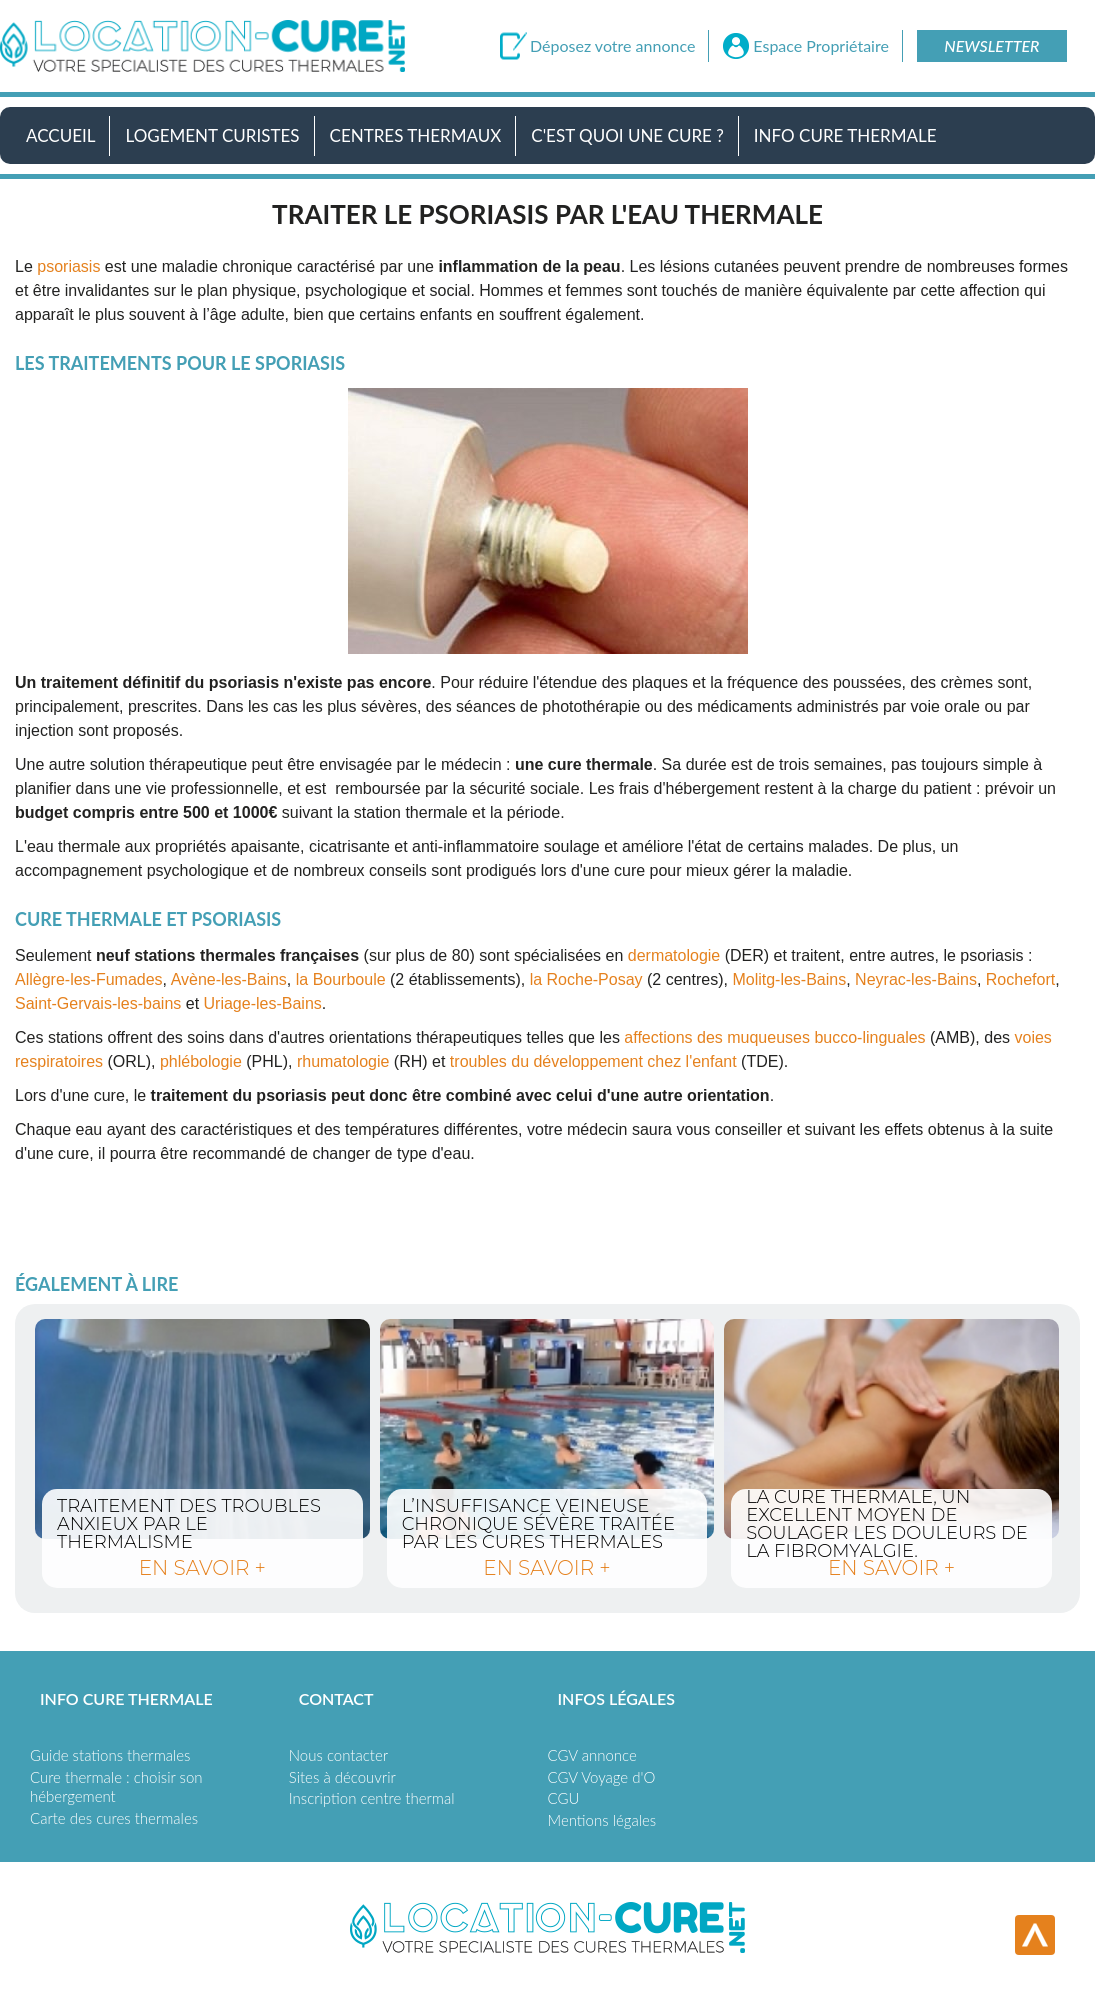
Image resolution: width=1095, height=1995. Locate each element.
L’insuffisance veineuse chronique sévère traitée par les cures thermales (547, 1429)
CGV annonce (592, 1755)
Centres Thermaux (416, 135)
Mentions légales (602, 1820)
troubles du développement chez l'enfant (593, 1061)
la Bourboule (341, 979)
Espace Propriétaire (821, 46)
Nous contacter (338, 1755)
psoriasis (68, 266)
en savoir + (202, 1568)
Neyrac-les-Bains (916, 979)
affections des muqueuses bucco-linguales (774, 1037)
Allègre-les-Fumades (89, 979)
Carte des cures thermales (114, 1818)
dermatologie (674, 955)
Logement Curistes (212, 135)
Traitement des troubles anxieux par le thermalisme (202, 1429)
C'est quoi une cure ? (627, 135)
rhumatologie (343, 1061)
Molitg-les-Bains (789, 979)
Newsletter (991, 45)
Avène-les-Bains (229, 979)
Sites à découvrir (342, 1777)
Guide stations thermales (110, 1755)
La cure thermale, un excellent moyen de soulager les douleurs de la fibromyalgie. (891, 1429)
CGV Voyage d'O (602, 1777)
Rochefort (1020, 979)
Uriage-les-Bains (263, 1003)
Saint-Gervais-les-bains (98, 1003)
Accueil (60, 135)
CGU (564, 1798)
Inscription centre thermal (372, 1798)
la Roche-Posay (586, 979)
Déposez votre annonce (612, 46)
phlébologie (201, 1061)
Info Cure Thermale (845, 135)
